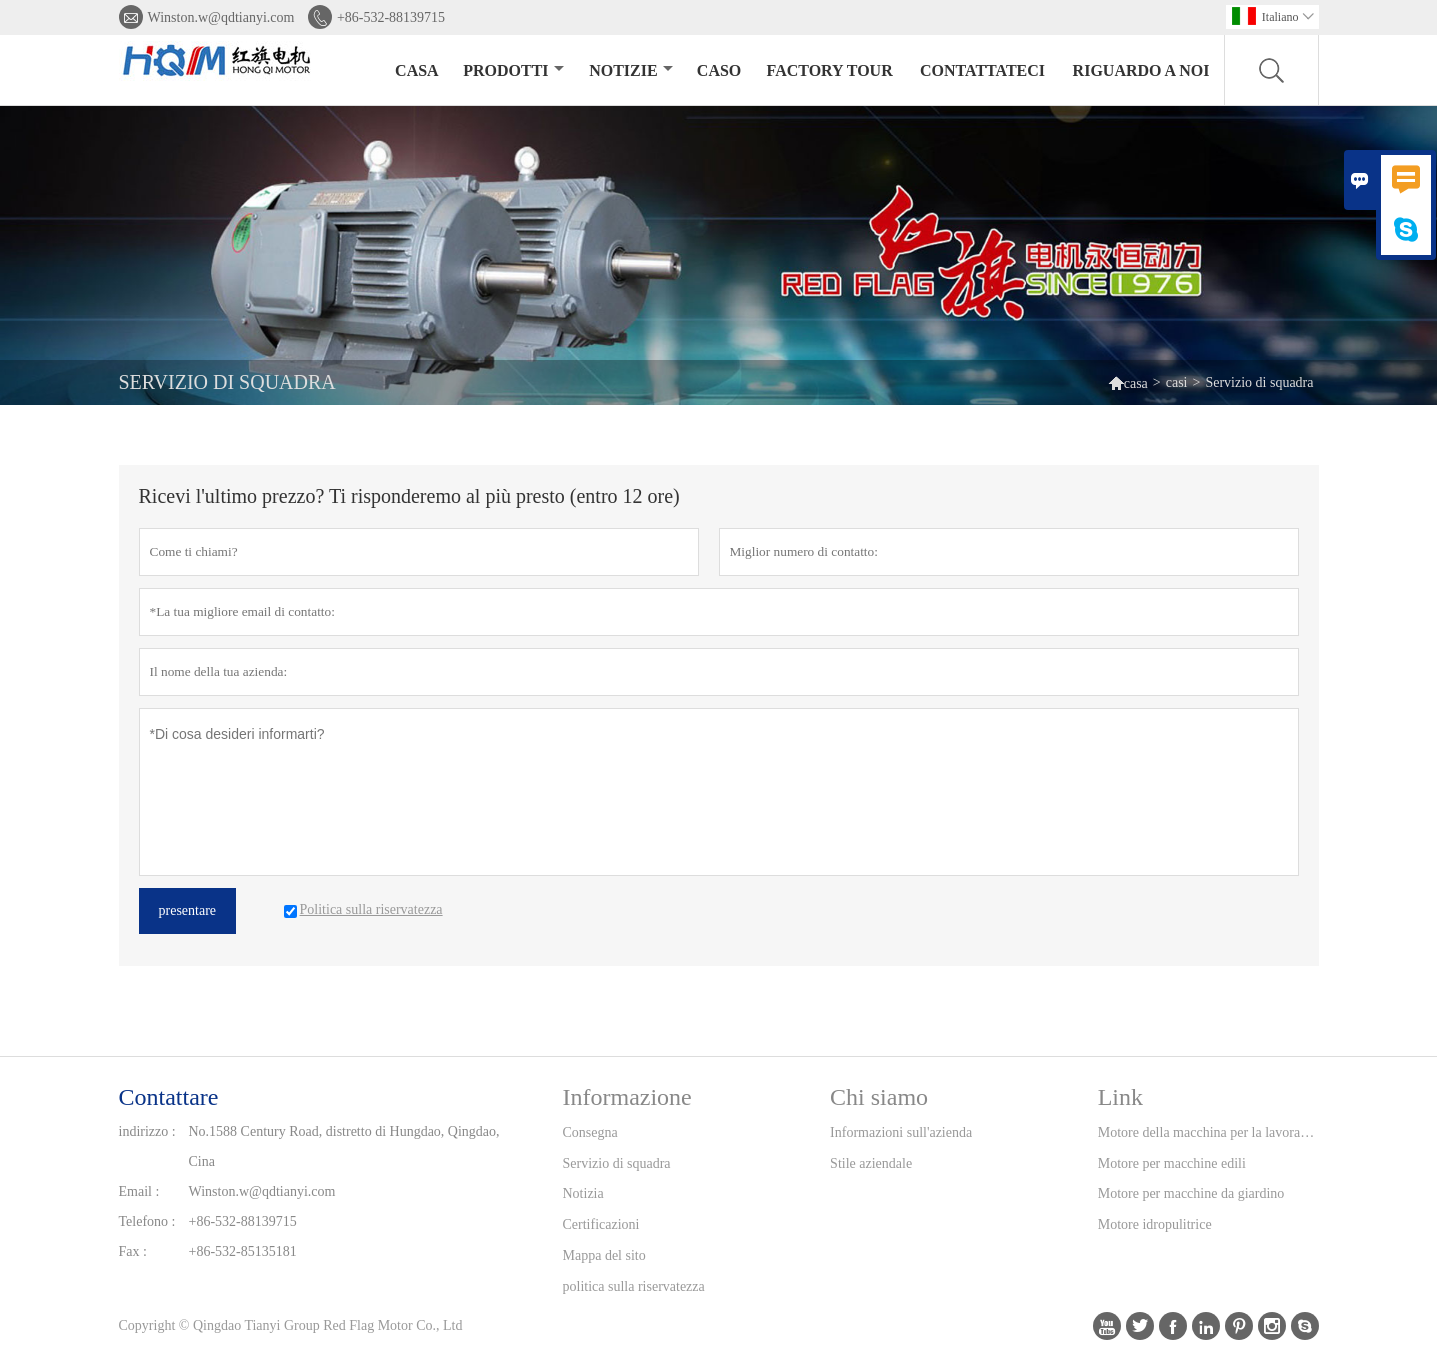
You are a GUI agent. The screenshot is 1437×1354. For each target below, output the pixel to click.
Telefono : (147, 1221)
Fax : (133, 1251)
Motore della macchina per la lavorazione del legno (1208, 1132)
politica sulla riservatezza (634, 1286)
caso (719, 70)
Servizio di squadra (617, 1163)
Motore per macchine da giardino (1191, 1193)
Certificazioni (601, 1224)
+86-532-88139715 (391, 17)
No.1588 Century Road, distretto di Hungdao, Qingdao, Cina (344, 1146)
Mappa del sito (604, 1255)
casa (417, 70)
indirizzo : (147, 1131)
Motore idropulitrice (1155, 1224)
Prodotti (513, 70)
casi (1177, 382)
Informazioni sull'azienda (901, 1132)
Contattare (169, 1097)
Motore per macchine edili (1172, 1163)
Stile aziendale (871, 1163)
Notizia (583, 1193)
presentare (188, 910)
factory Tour (830, 70)
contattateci (982, 70)
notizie (630, 70)
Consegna (590, 1132)
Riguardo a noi (1141, 70)
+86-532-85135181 (243, 1251)
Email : (139, 1191)
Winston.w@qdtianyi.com (221, 17)
